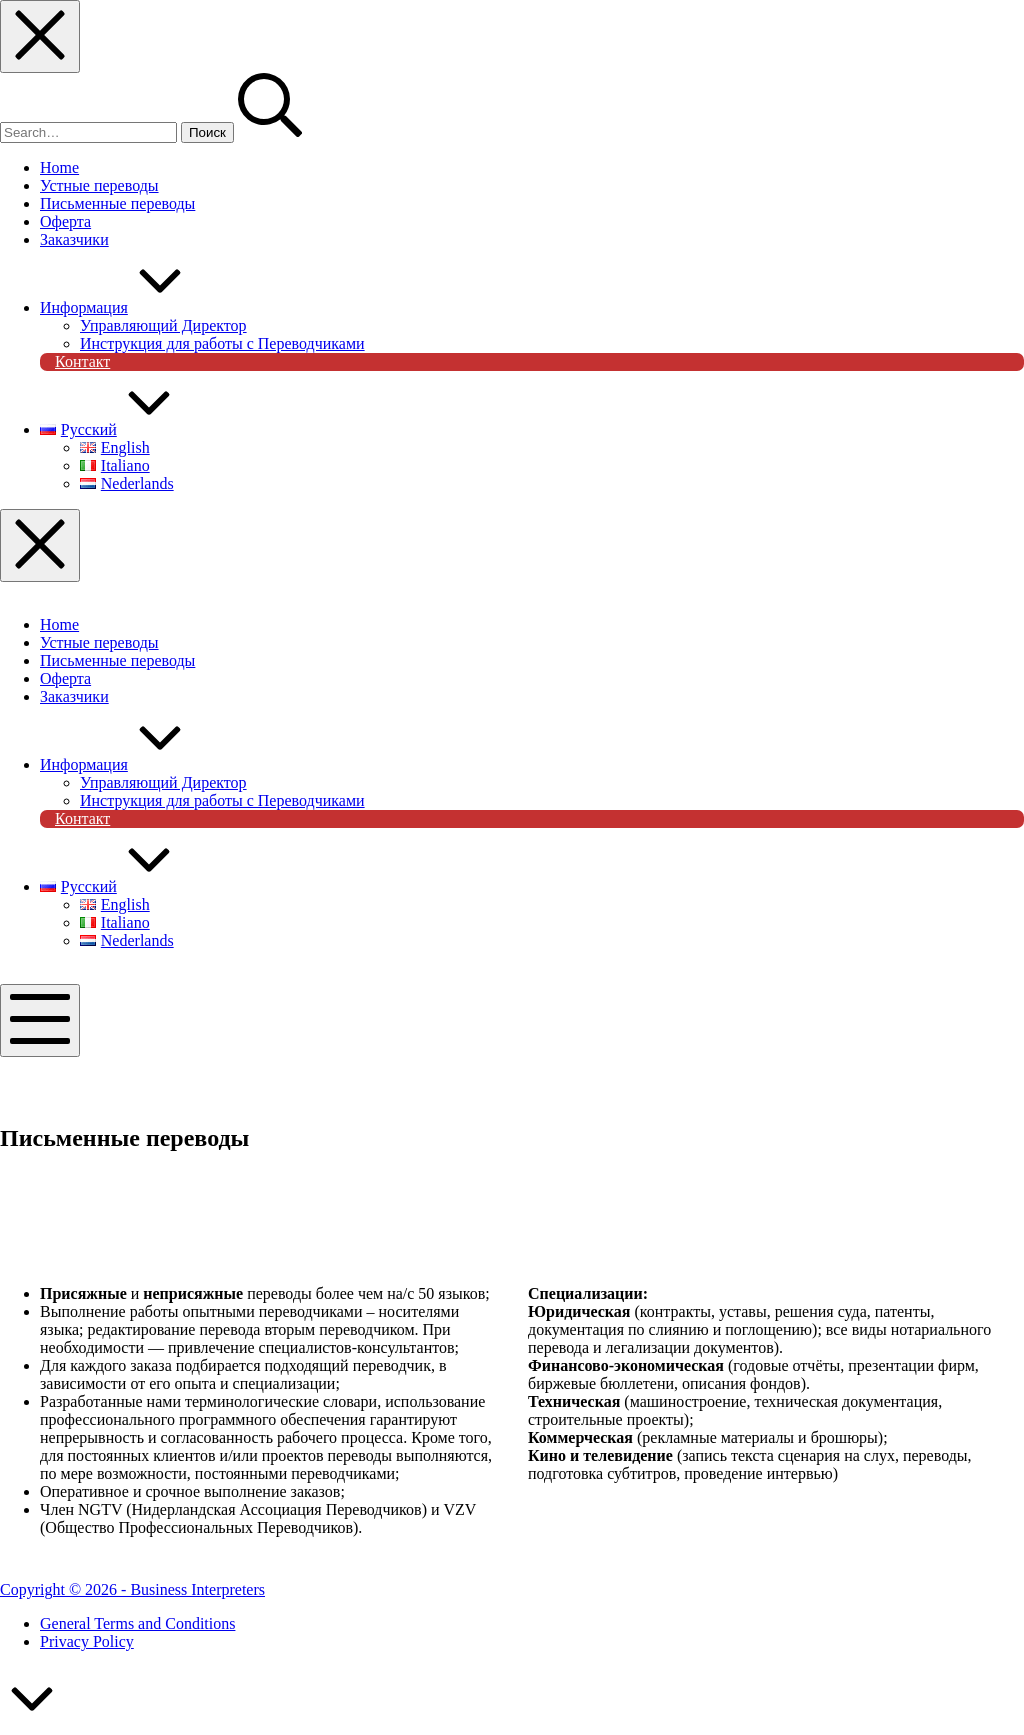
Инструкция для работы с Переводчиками (222, 800)
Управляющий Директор (163, 782)
